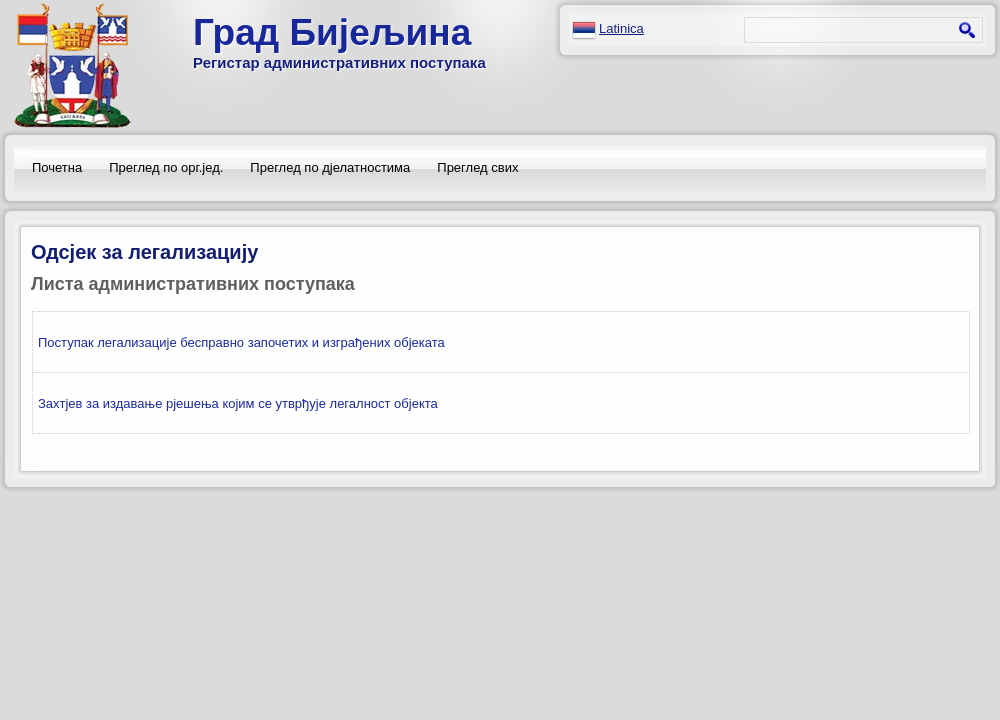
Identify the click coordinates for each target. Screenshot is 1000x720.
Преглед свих (477, 167)
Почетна (57, 167)
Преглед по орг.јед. (166, 167)
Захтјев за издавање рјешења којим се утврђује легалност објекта (238, 403)
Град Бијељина (332, 32)
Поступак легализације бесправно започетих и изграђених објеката (241, 342)
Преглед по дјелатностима (330, 167)
